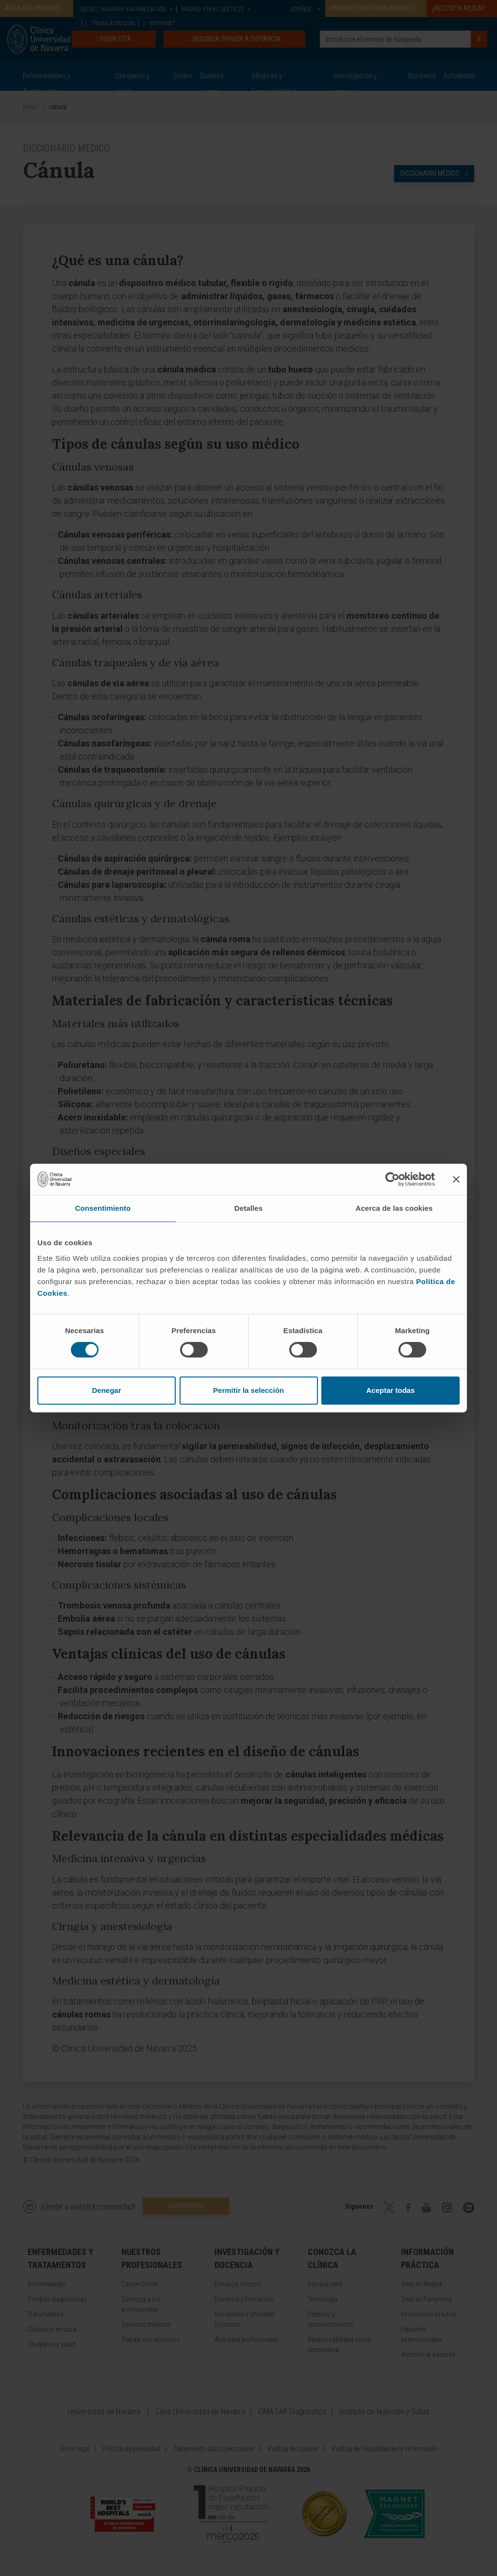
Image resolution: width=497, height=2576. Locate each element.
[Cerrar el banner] (456, 1179)
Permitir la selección (248, 1390)
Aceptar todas (390, 1390)
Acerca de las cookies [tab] (394, 1208)
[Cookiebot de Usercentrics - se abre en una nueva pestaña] (392, 1179)
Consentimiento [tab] (103, 1208)
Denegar (106, 1390)
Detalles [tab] (248, 1208)
